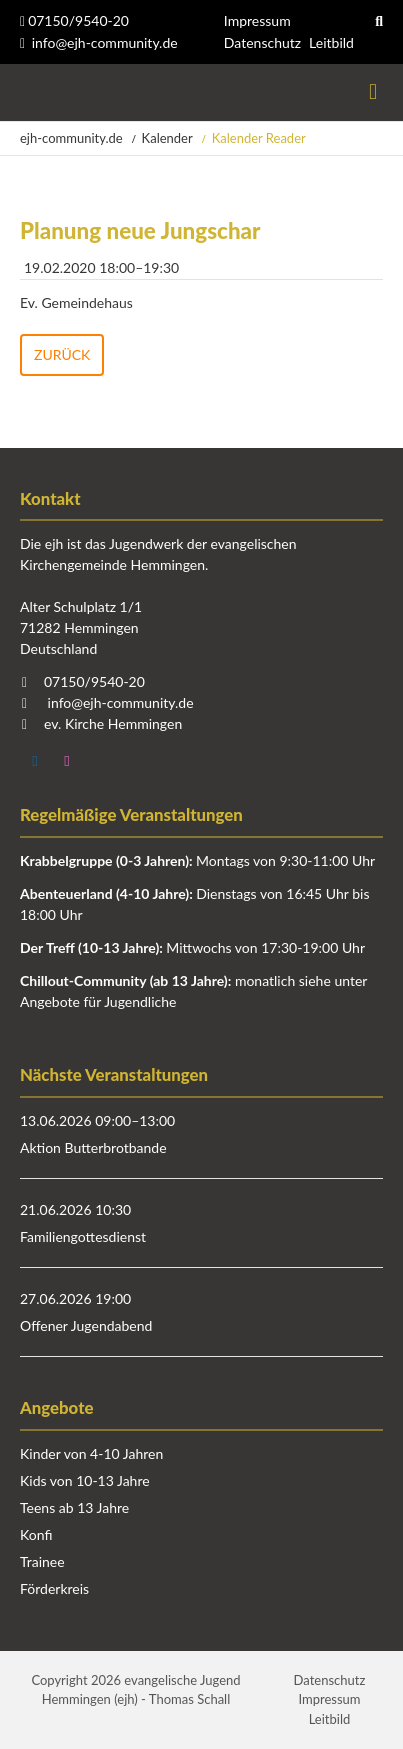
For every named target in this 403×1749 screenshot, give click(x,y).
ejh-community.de (71, 138)
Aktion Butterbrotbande (93, 1147)
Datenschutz (262, 42)
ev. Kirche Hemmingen (113, 723)
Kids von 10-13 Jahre (85, 1480)
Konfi (36, 1534)
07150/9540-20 (74, 20)
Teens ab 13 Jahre (74, 1507)
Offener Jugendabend (86, 1325)
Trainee (42, 1561)
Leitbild (331, 42)
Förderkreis (54, 1588)
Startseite (22, 92)
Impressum (257, 20)
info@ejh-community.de (105, 42)
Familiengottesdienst (83, 1236)
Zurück (62, 354)
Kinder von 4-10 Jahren (91, 1453)
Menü (373, 92)
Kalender (167, 138)
